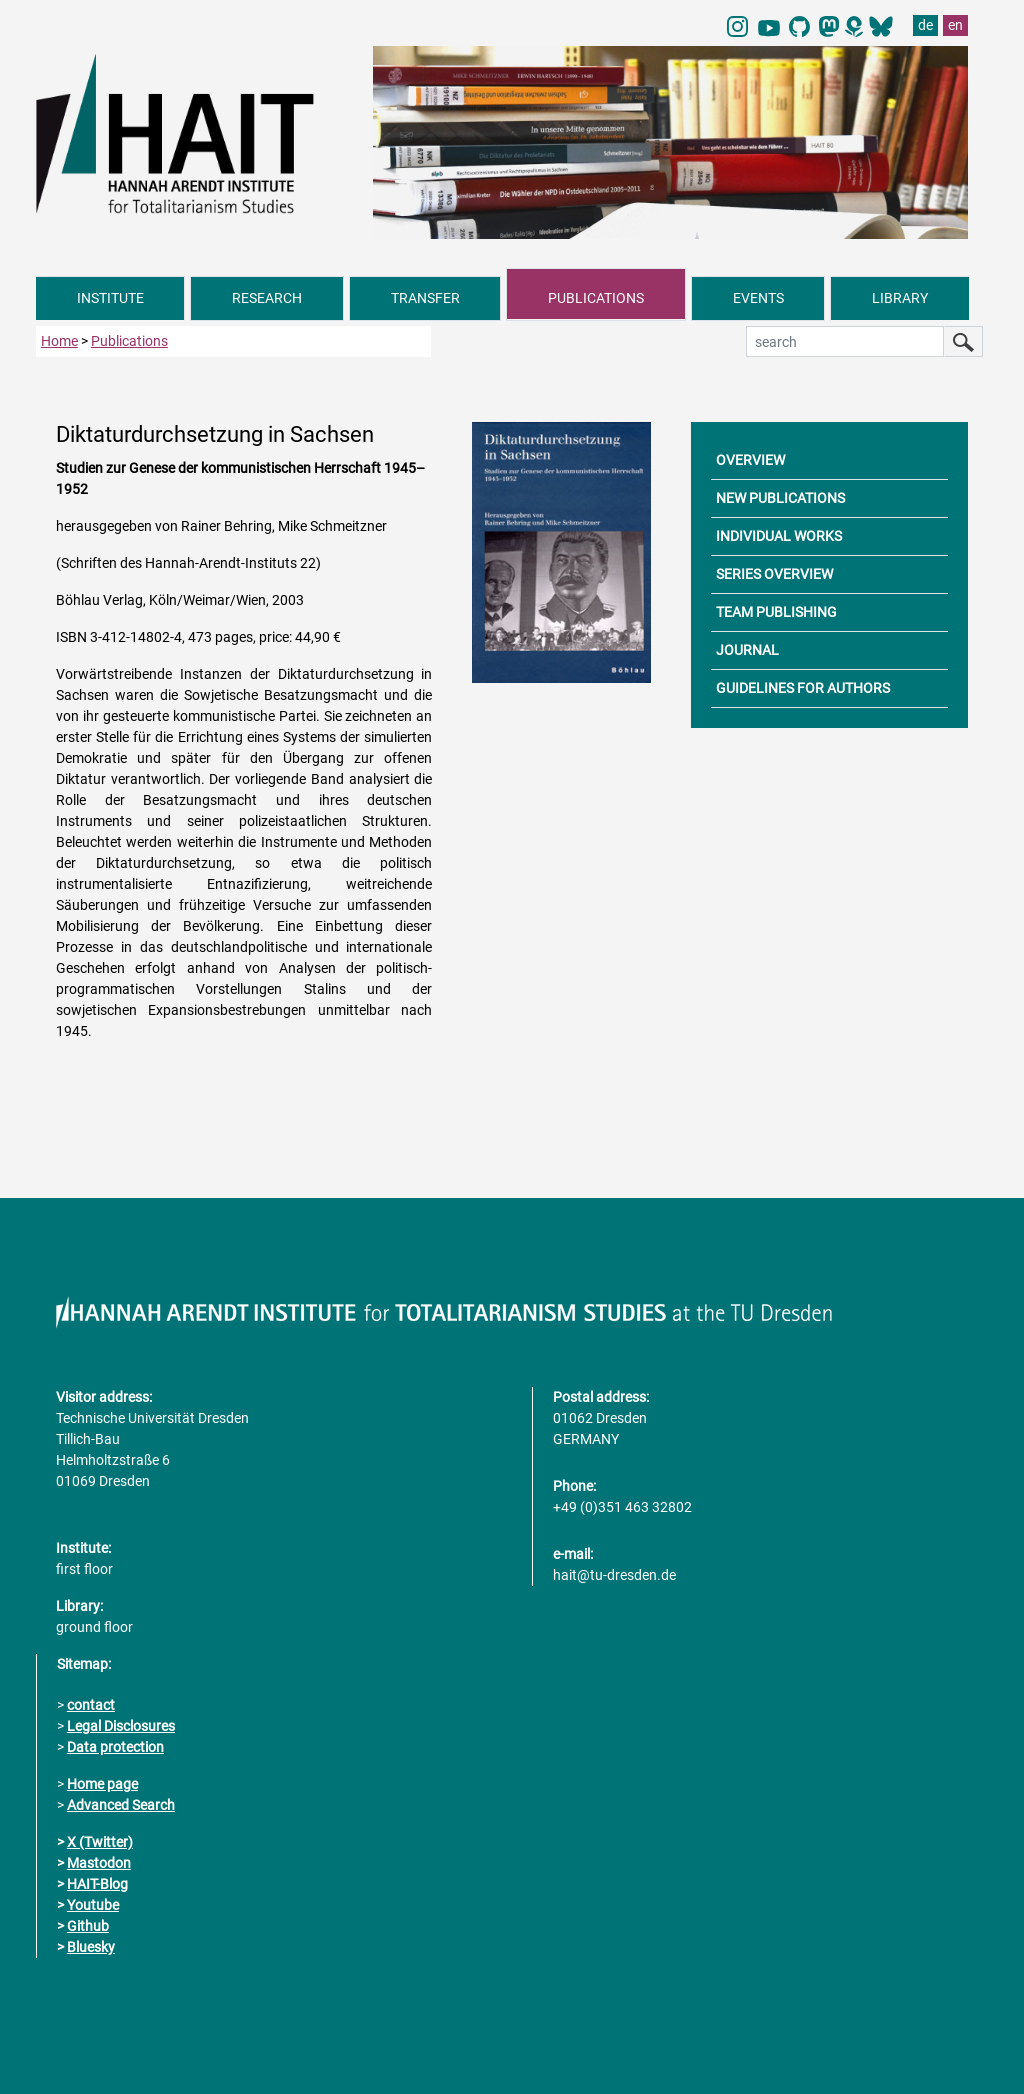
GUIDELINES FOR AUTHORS (803, 688)
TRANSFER (425, 298)
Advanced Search (121, 1805)
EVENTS (758, 298)
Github (88, 1926)
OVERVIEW (750, 460)
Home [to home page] (59, 341)
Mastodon (99, 1863)
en (955, 25)
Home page (102, 1784)
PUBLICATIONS (596, 298)
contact (91, 1705)
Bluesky (91, 1947)
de (925, 25)
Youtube (93, 1905)
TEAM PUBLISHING (776, 612)
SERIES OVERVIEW (774, 574)
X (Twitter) (100, 1842)
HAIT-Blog (97, 1884)
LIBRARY (900, 298)
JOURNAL (747, 650)
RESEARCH (267, 298)
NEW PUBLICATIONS (780, 498)
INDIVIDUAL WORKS (779, 536)
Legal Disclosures (121, 1726)
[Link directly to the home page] (194, 133)
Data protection (115, 1747)
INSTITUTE (110, 298)
